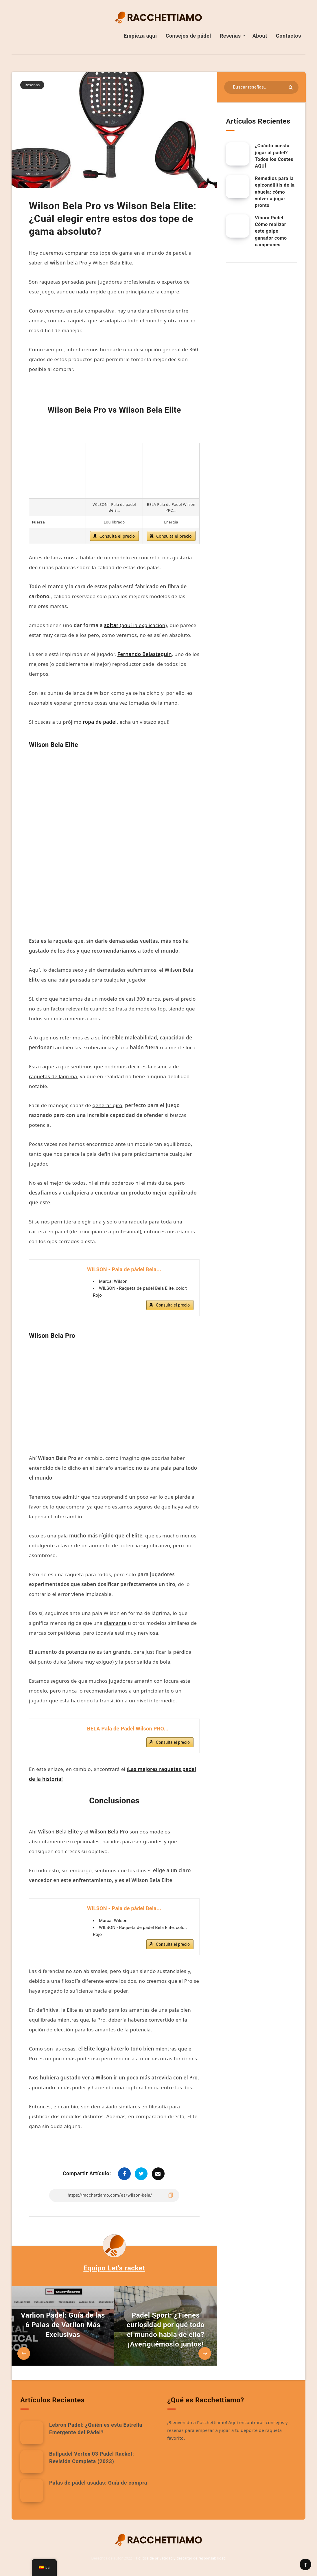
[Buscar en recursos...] (261, 87)
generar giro (107, 1105)
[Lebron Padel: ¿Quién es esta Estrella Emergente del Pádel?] (31, 2432)
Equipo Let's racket (114, 2268)
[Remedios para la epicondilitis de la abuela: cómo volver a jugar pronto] (237, 186)
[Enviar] (291, 87)
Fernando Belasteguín (144, 654)
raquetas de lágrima (53, 1076)
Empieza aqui (140, 36)
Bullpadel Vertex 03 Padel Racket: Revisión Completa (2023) (91, 2457)
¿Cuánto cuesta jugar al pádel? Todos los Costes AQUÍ (274, 156)
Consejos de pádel (188, 36)
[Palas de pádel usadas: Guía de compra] (31, 2490)
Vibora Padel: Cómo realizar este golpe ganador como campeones (271, 231)
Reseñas (230, 36)
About (260, 36)
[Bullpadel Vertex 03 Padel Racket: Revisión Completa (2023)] (31, 2461)
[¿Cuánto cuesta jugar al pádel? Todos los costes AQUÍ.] (237, 154)
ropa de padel (100, 722)
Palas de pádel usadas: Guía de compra (98, 2483)
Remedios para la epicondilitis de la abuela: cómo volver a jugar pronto (275, 192)
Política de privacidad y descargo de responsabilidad (181, 2558)
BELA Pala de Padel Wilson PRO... (128, 1729)
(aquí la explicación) (135, 625)
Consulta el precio (117, 536)
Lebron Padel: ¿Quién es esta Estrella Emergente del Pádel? (95, 2428)
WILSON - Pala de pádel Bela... (124, 1269)
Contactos (288, 36)
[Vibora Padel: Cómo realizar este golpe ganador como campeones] (237, 226)
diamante (115, 1623)
